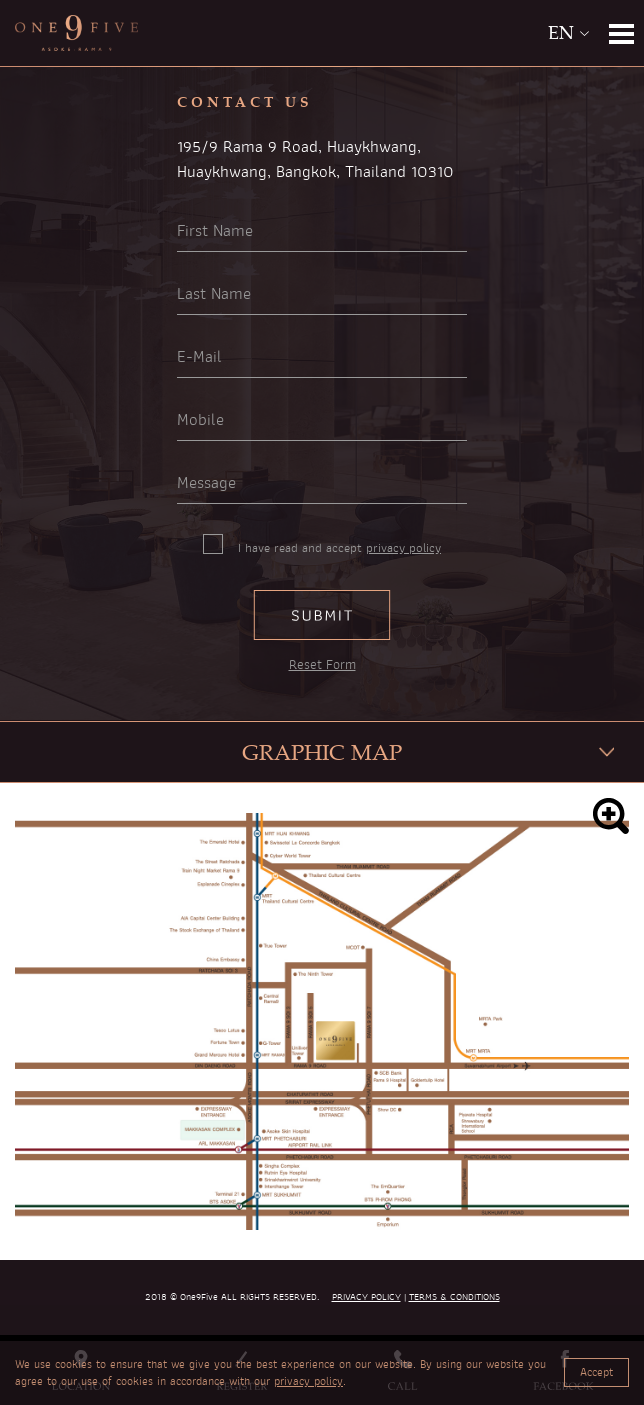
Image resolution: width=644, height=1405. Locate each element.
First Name (215, 231)
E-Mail (199, 357)
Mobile (200, 420)
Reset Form (322, 665)
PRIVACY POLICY (366, 1297)
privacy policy (403, 548)
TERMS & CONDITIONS (454, 1297)
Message (206, 483)
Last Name (214, 294)
